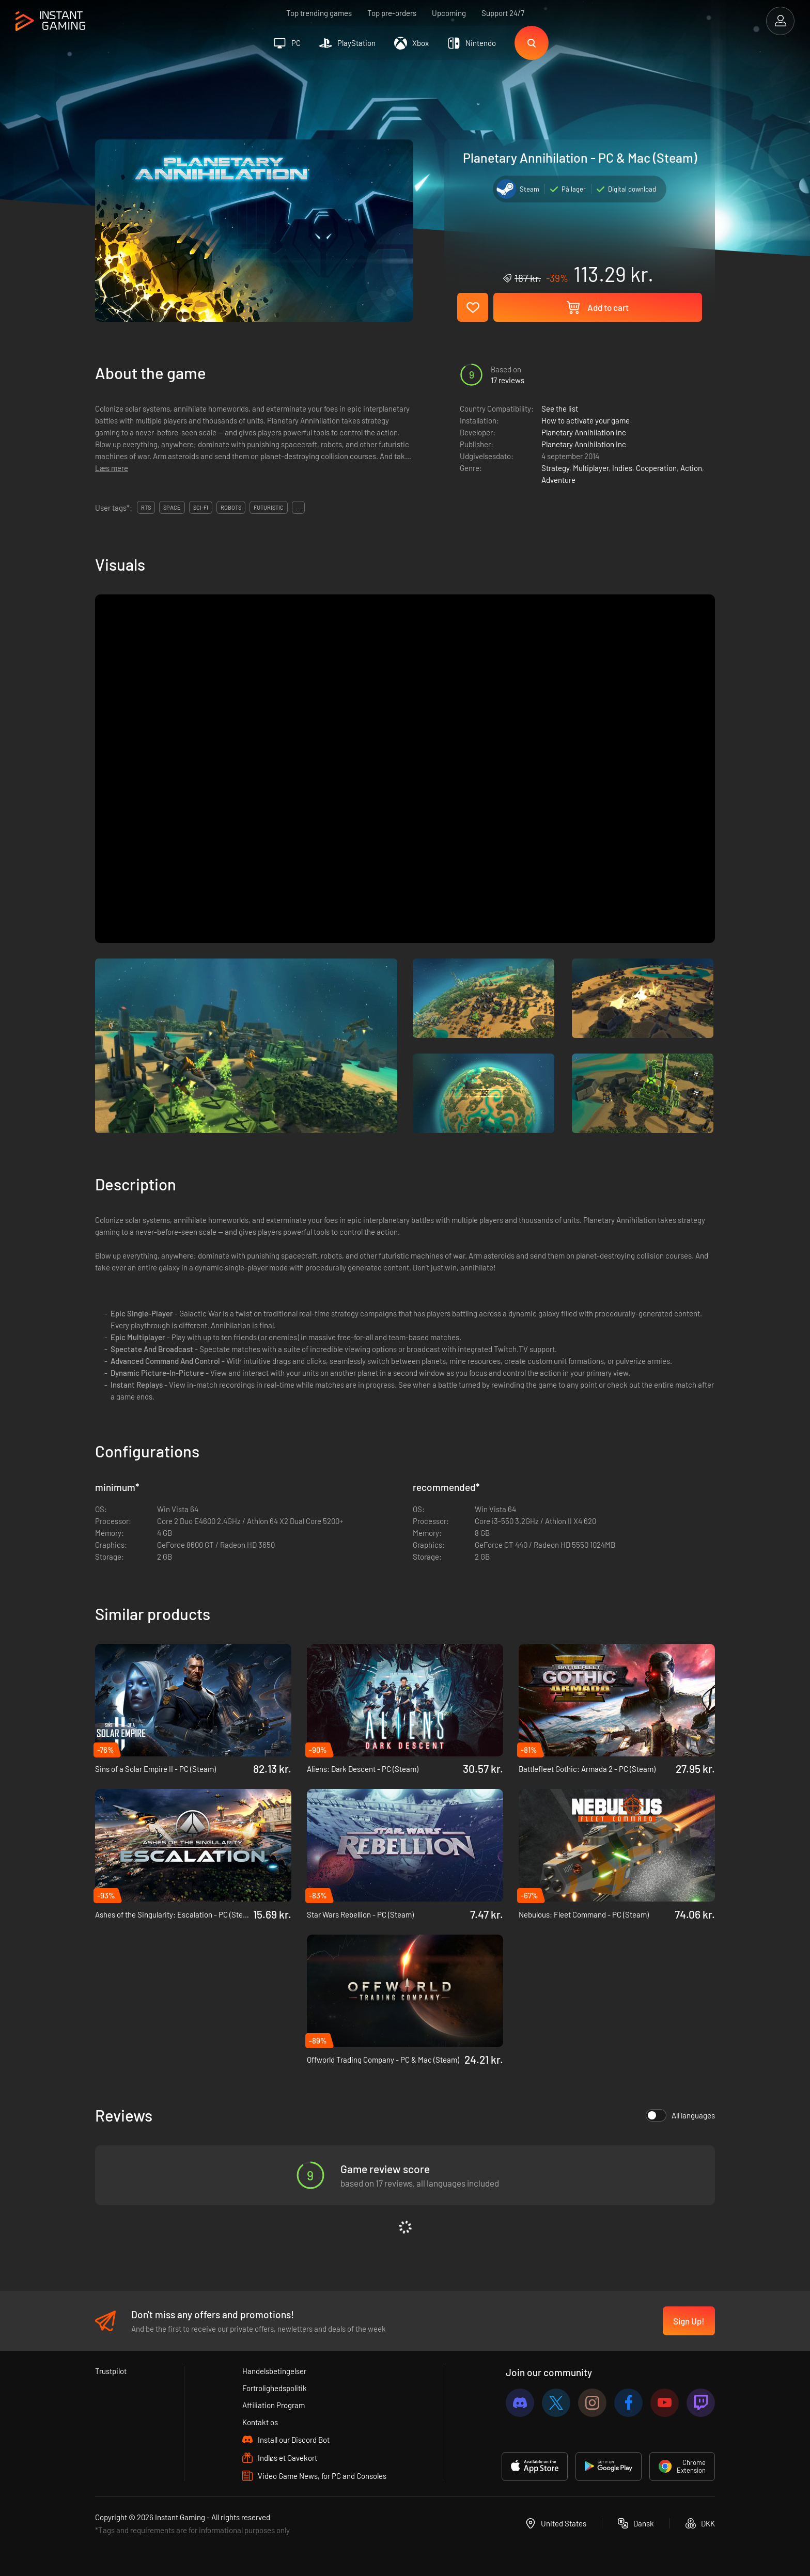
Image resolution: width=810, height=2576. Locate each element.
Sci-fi (200, 507)
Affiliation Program (273, 2405)
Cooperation (656, 468)
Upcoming (449, 13)
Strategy (555, 468)
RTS (146, 507)
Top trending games (319, 13)
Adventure (558, 479)
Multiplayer (591, 468)
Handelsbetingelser (274, 2371)
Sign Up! (689, 2321)
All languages (680, 2115)
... (298, 507)
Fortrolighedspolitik (274, 2388)
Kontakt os (260, 2422)
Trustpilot (111, 2371)
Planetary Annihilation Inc (583, 432)
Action (691, 468)
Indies (622, 468)
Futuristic (269, 507)
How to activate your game (585, 420)
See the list (559, 408)
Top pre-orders (391, 13)
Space (172, 507)
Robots (231, 507)
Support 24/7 (502, 13)
